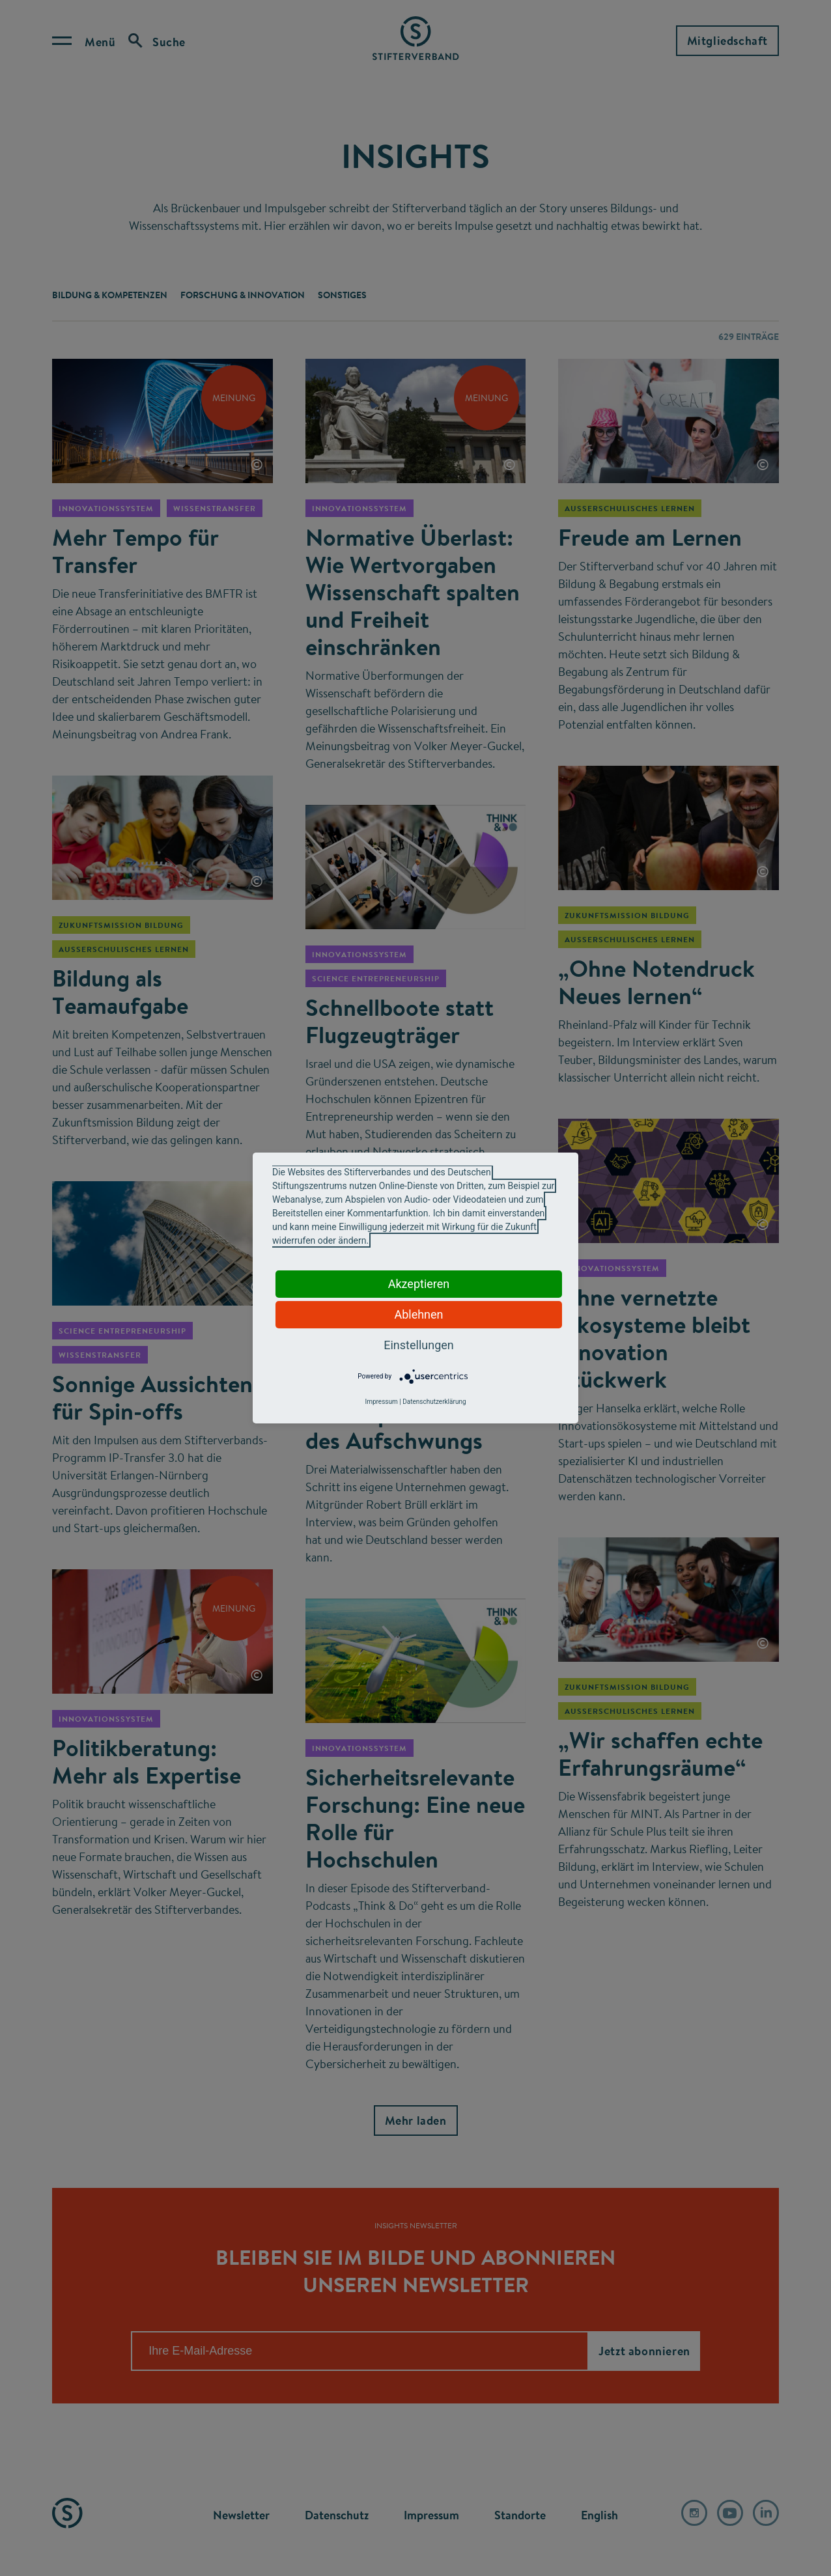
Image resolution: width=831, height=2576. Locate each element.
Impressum (381, 1401)
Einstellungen (418, 1345)
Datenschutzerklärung (434, 1401)
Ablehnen (418, 1314)
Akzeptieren (419, 1284)
